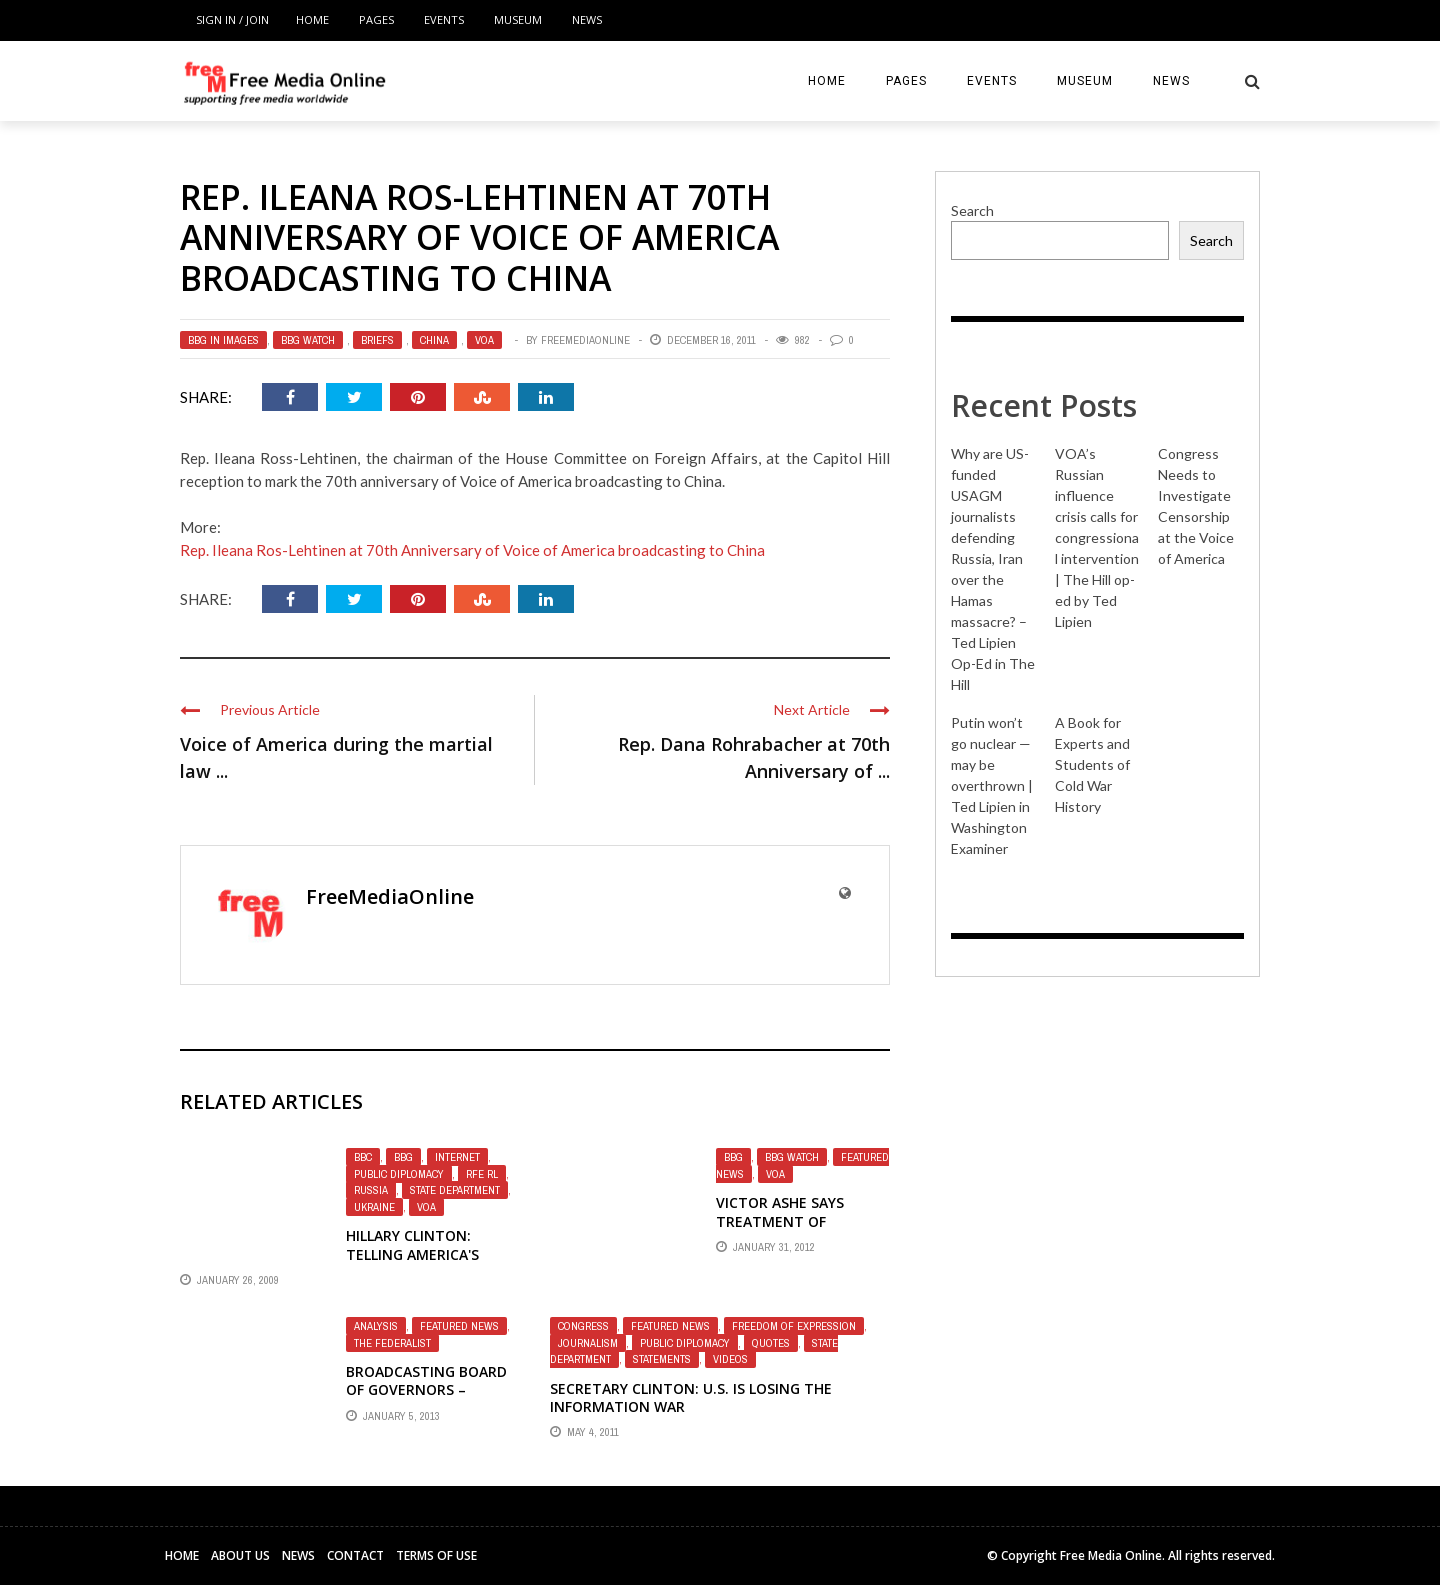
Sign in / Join (232, 19)
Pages (376, 19)
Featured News (459, 1326)
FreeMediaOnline (585, 340)
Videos (730, 1359)
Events (444, 19)
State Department (455, 1190)
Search (972, 210)
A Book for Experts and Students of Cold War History (1092, 764)
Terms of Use (436, 1555)
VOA (484, 340)
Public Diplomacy (399, 1174)
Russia (371, 1190)
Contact (355, 1555)
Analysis (376, 1326)
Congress (583, 1326)
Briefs (377, 340)
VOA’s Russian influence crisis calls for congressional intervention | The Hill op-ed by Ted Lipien (1097, 537)
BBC (363, 1157)
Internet (457, 1157)
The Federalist (392, 1343)
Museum (518, 19)
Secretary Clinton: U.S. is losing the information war (691, 1397)
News (587, 19)
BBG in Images (223, 340)
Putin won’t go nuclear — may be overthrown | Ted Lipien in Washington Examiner (992, 785)
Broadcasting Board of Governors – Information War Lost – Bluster (426, 1399)
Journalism (588, 1343)
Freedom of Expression (794, 1326)
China (434, 340)
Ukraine (374, 1207)
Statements (662, 1359)
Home (312, 19)
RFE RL (482, 1174)
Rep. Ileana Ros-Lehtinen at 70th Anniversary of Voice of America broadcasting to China (472, 550)
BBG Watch (308, 340)
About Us (240, 1555)
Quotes (771, 1343)
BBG (403, 1157)
